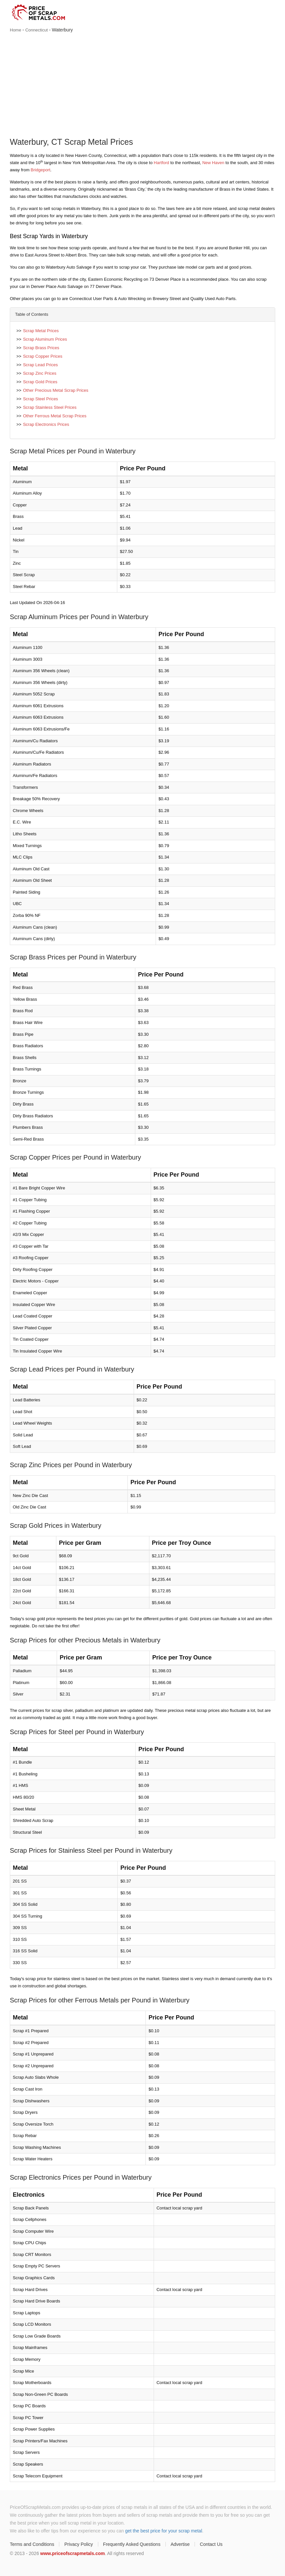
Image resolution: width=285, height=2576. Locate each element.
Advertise (180, 2544)
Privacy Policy (78, 2544)
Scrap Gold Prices (40, 381)
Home (15, 30)
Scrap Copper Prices (42, 356)
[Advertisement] (142, 86)
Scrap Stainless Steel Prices (49, 407)
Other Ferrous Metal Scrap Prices (54, 415)
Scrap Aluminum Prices (45, 339)
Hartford (161, 162)
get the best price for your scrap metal (163, 2530)
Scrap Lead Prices (40, 364)
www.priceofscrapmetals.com (72, 2553)
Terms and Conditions (32, 2544)
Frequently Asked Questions (132, 2544)
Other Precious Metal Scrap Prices (55, 390)
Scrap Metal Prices (41, 330)
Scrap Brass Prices (41, 347)
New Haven (213, 162)
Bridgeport (40, 169)
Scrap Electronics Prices (46, 424)
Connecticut (36, 30)
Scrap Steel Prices (40, 398)
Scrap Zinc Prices (39, 373)
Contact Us (211, 2544)
